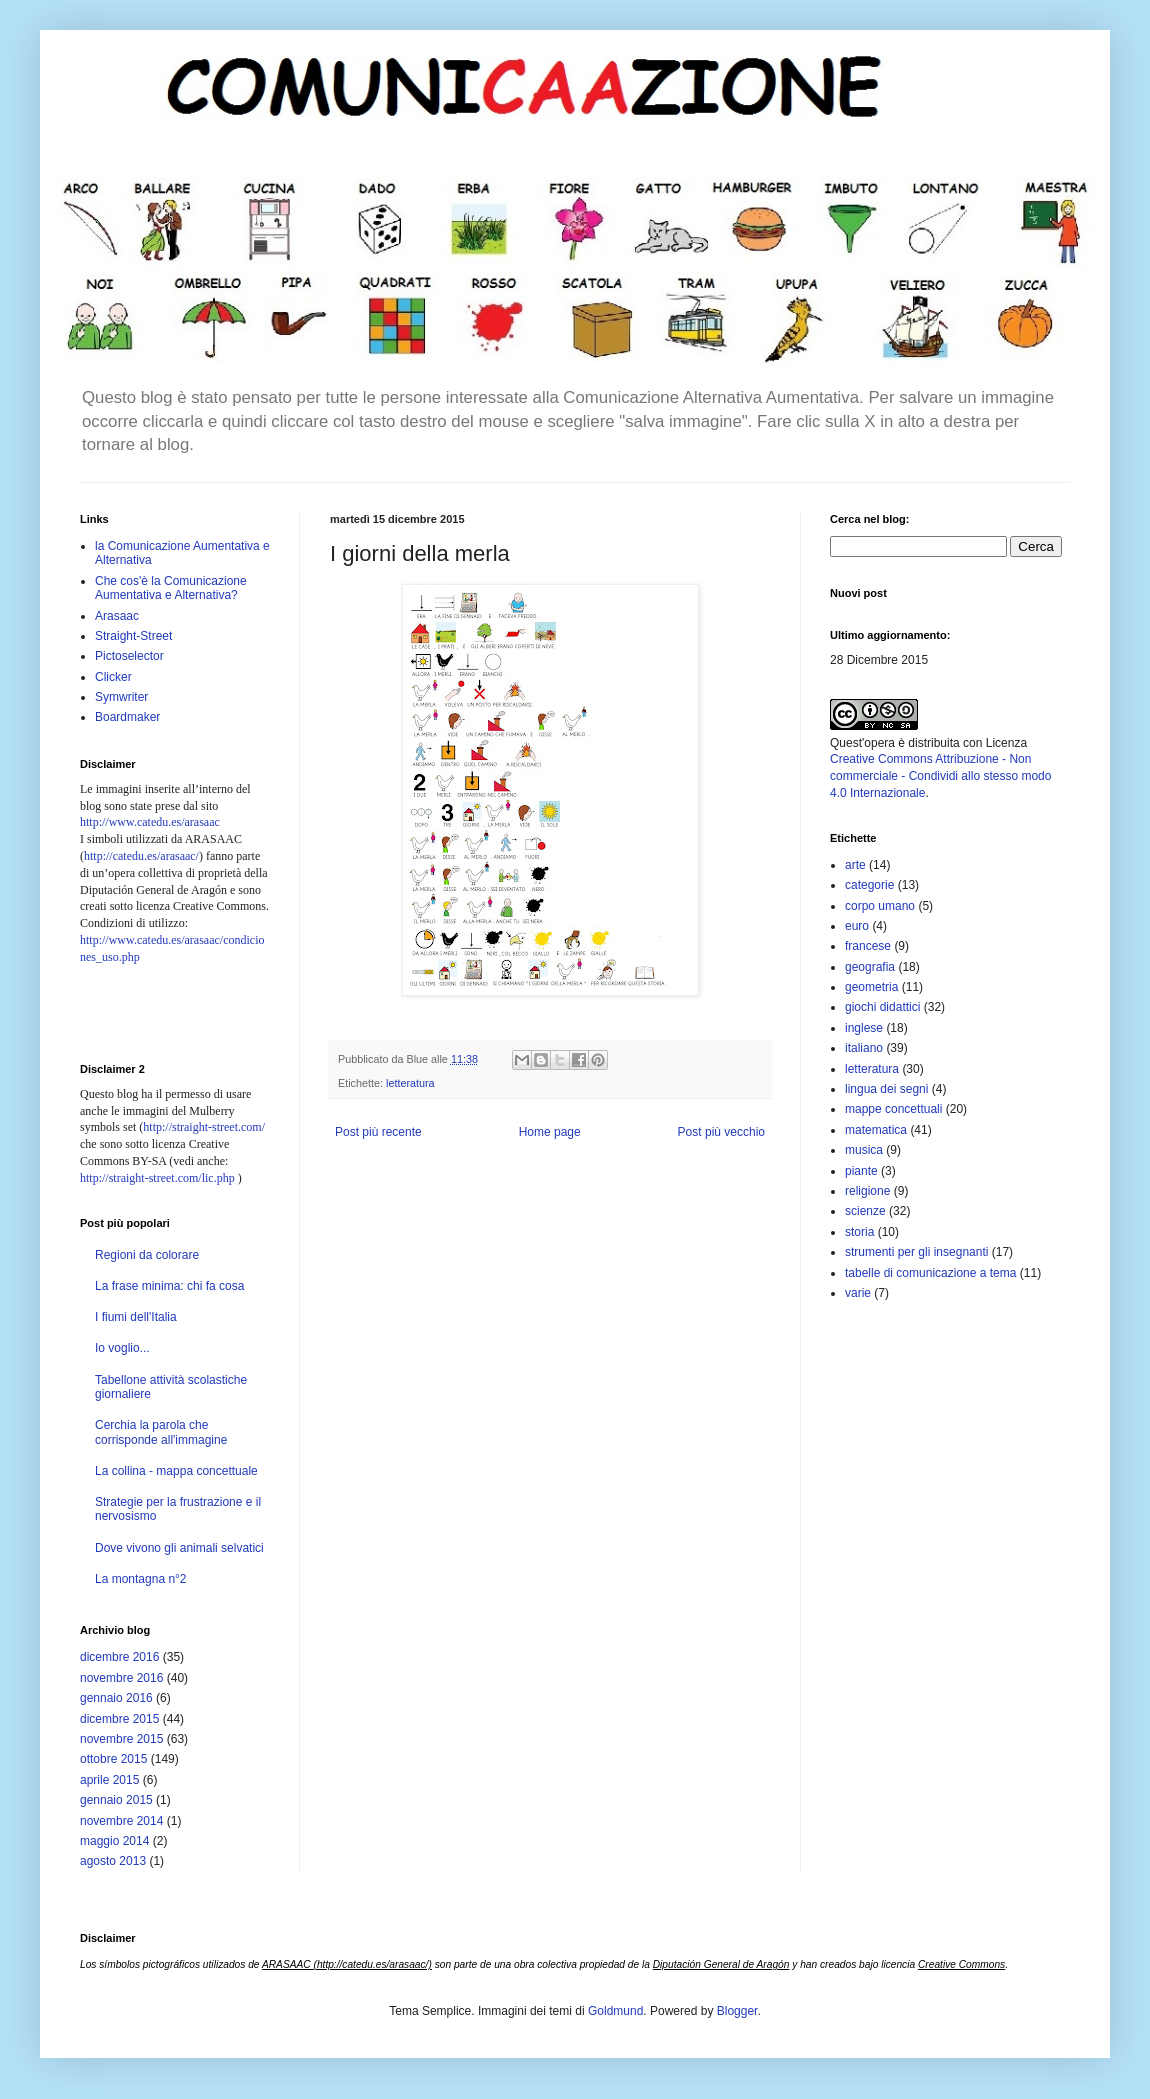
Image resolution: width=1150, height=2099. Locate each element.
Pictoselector (129, 656)
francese (868, 946)
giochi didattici (882, 1007)
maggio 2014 (114, 1841)
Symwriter (121, 697)
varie (858, 1293)
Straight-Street (133, 636)
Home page (550, 1132)
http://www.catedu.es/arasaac (150, 822)
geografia (870, 967)
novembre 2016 (121, 1678)
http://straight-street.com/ (204, 1127)
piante (861, 1171)
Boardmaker (127, 717)
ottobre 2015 (113, 1759)
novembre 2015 (121, 1739)
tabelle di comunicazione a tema (930, 1273)
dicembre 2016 (119, 1657)
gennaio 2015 (116, 1800)
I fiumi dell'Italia (136, 1317)
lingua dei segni (886, 1089)
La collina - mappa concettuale (176, 1471)
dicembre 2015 (119, 1719)
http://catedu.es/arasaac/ (141, 856)
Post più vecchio (721, 1132)
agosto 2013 (113, 1861)
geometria (871, 987)
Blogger (737, 2011)
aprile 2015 (109, 1780)
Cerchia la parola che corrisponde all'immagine (161, 1432)
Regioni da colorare (147, 1255)
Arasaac (117, 616)
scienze (865, 1211)
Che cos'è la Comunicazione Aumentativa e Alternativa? (171, 588)
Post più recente (378, 1132)
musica (864, 1150)
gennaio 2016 (116, 1698)
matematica (876, 1130)
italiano (864, 1048)
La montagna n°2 (141, 1579)
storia (859, 1232)
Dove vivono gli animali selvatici (179, 1548)
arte (855, 865)
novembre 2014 (121, 1821)
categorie (869, 885)
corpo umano (880, 906)
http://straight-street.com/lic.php (157, 1178)
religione (867, 1191)
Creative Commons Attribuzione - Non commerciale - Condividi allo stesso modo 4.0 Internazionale (940, 776)
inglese (864, 1028)
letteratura (410, 1083)
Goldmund (615, 2011)
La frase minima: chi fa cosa (169, 1286)
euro (857, 926)
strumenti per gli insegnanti (916, 1252)
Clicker (113, 677)
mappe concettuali (893, 1109)
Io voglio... (122, 1348)
